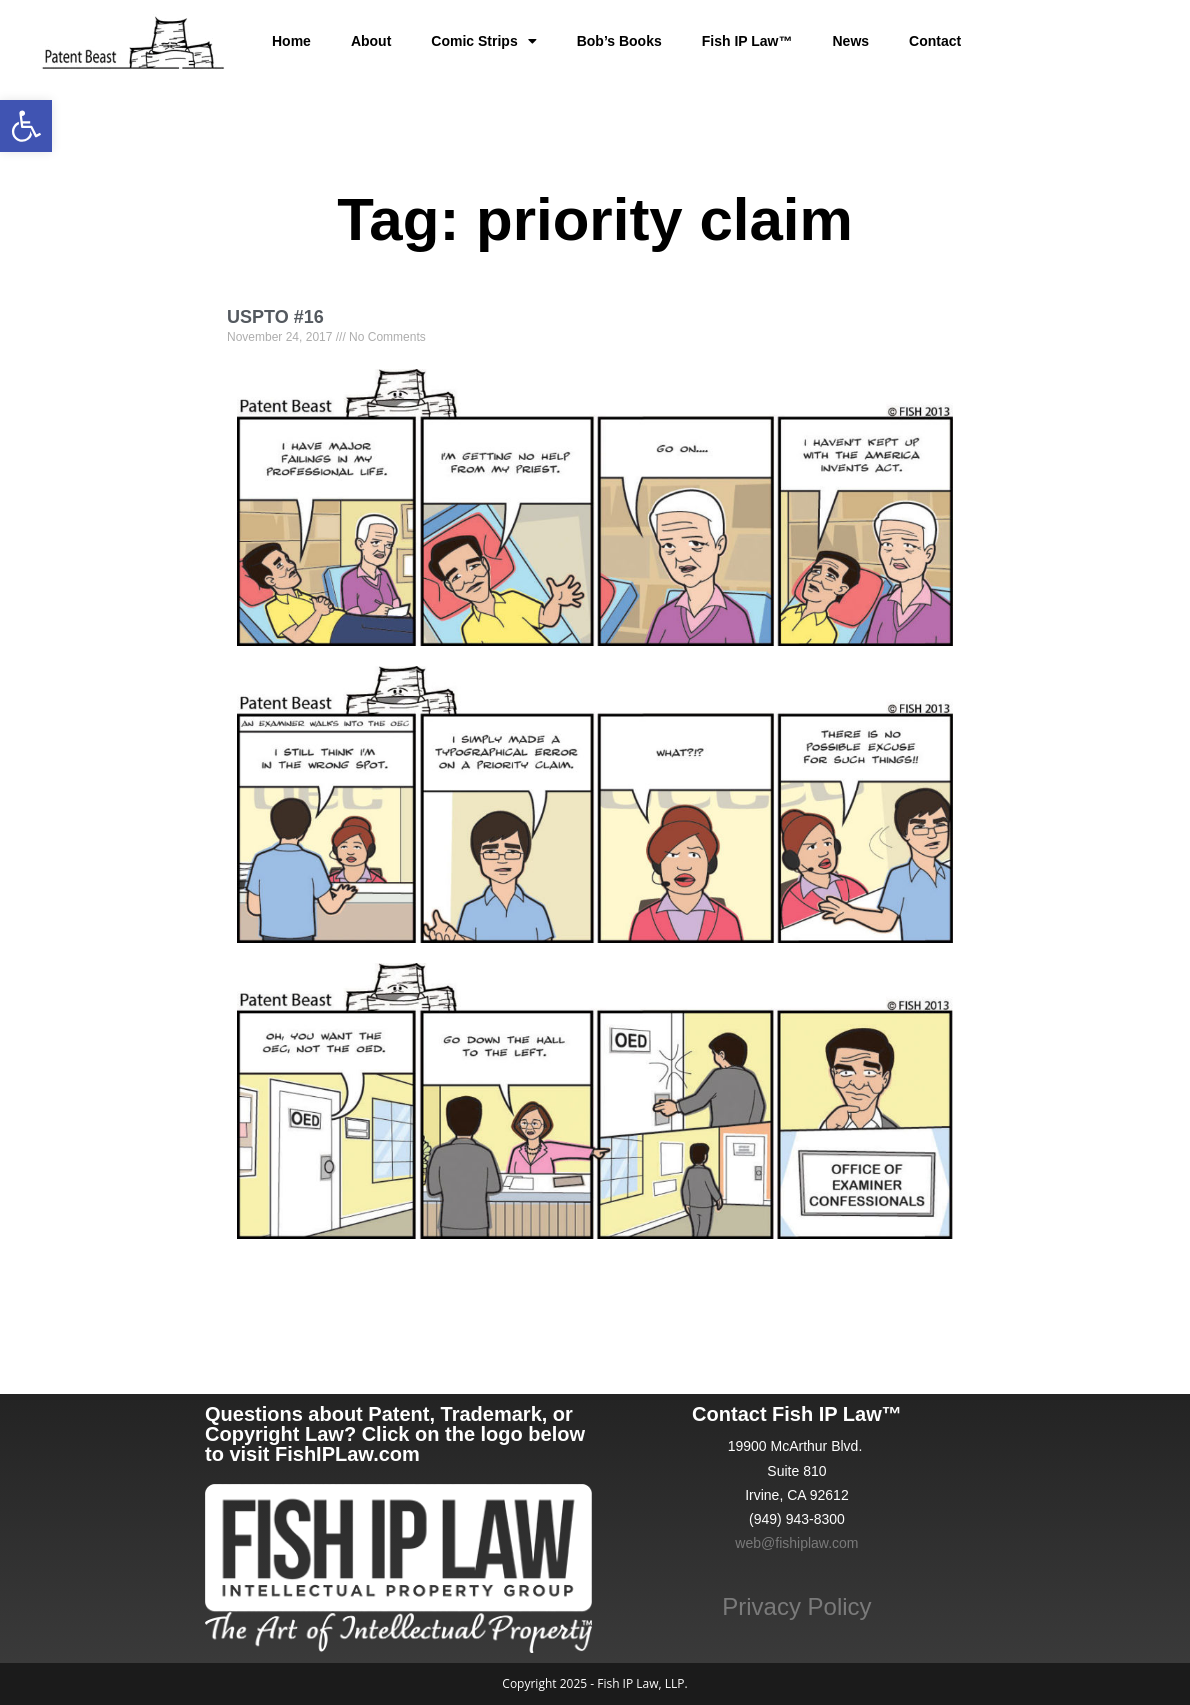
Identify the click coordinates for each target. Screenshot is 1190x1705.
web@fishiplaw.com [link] (796, 1543)
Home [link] (291, 41)
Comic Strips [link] (483, 41)
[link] (26, 126)
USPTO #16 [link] (275, 317)
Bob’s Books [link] (619, 41)
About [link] (371, 41)
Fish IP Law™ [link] (747, 41)
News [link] (851, 41)
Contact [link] (935, 41)
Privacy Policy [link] (796, 1606)
